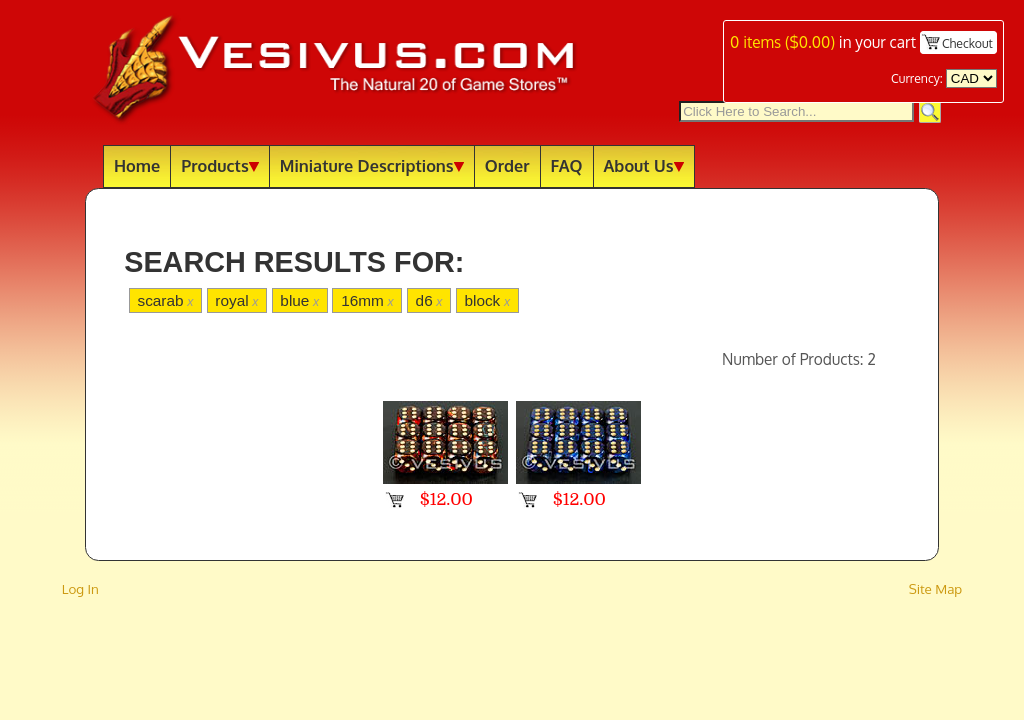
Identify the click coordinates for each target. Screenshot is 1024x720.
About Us (644, 165)
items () (782, 42)
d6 (429, 300)
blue (299, 300)
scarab (165, 300)
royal (236, 300)
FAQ (567, 165)
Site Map (936, 588)
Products (220, 165)
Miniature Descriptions (372, 165)
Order (507, 165)
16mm (367, 300)
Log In (80, 588)
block (487, 300)
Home (137, 165)
